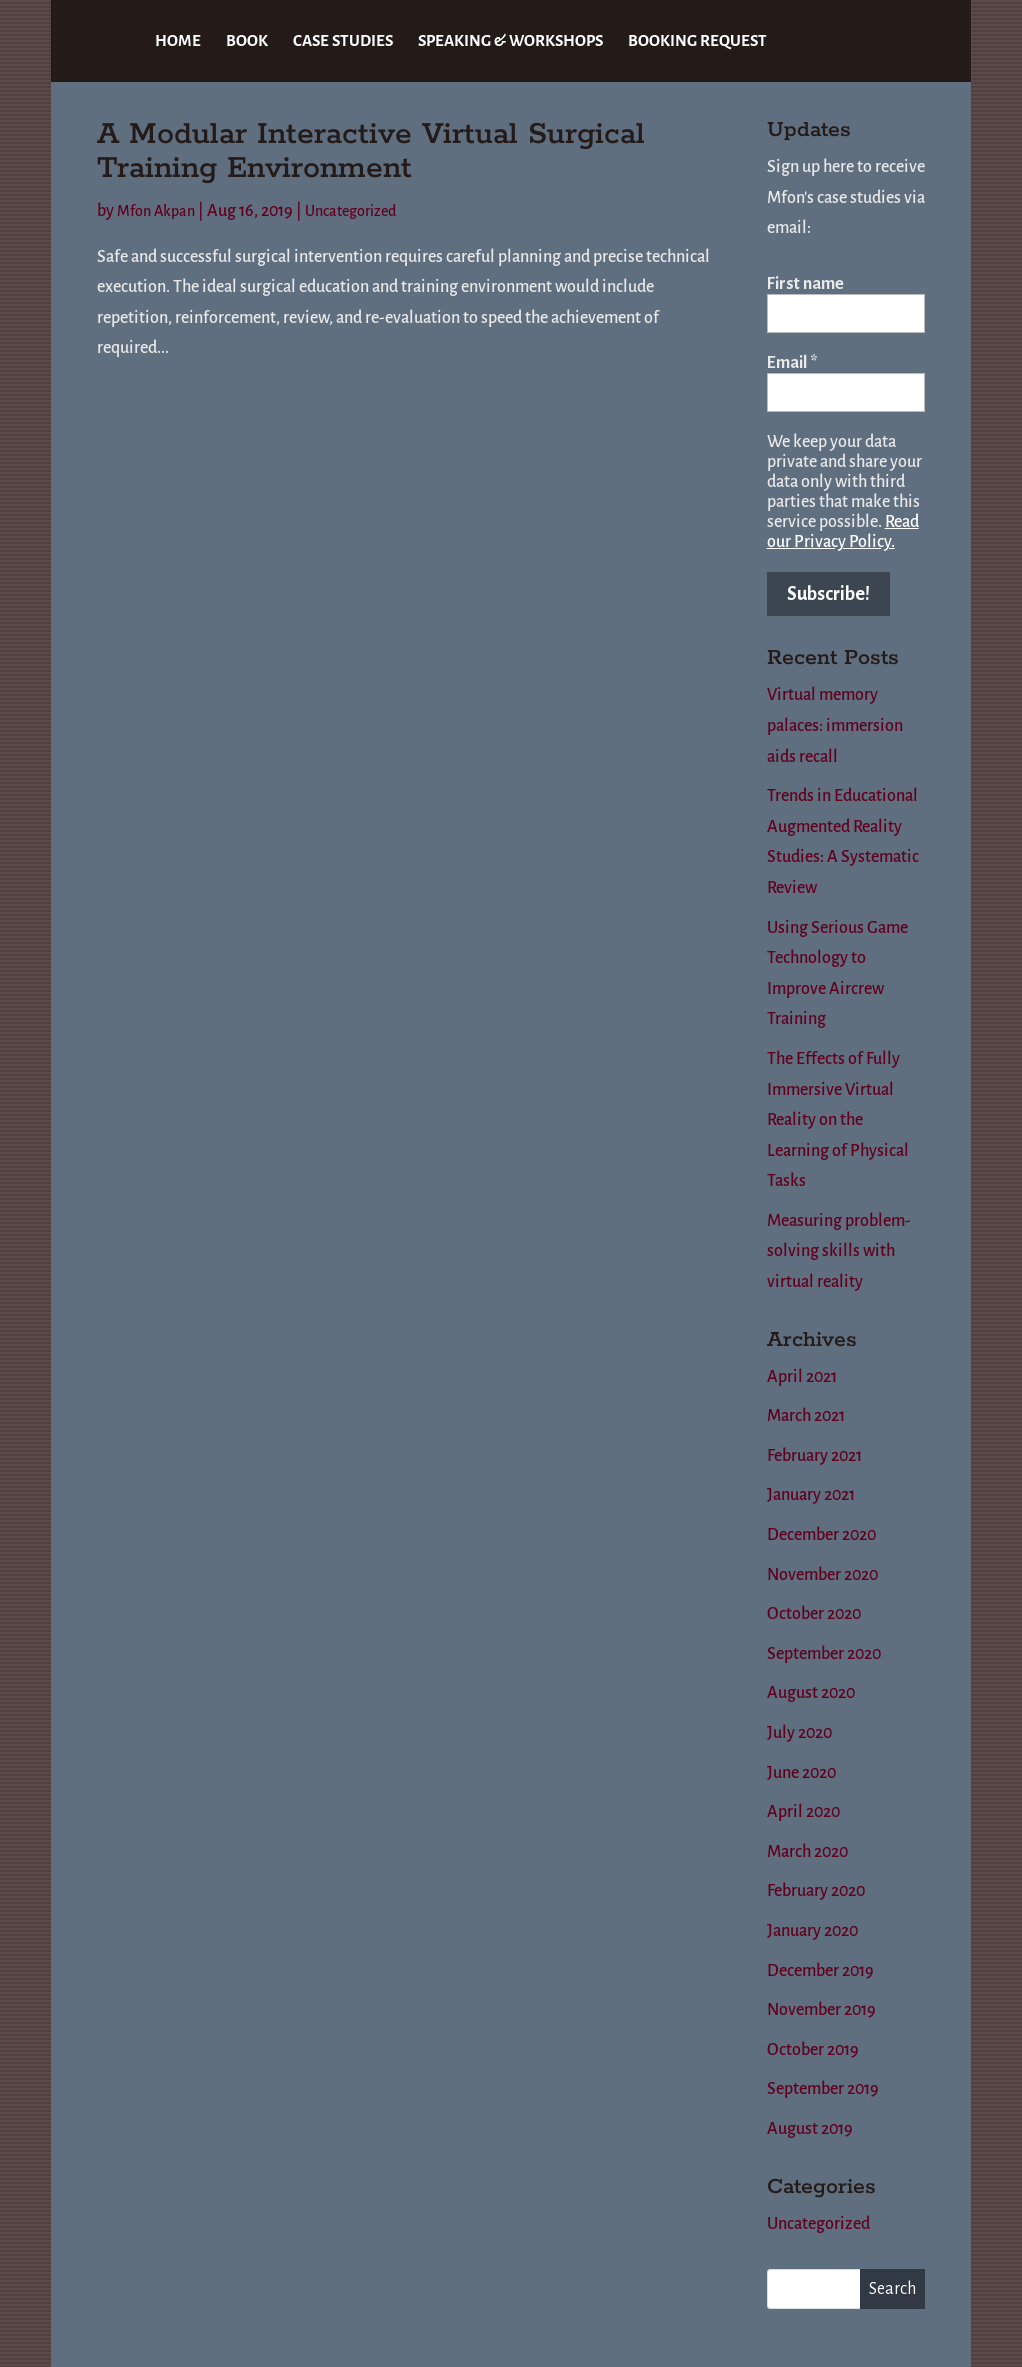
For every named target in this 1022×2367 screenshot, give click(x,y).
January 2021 (811, 1495)
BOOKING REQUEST (697, 41)
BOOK (247, 41)
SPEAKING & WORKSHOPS (510, 41)
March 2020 (807, 1852)
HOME (178, 41)
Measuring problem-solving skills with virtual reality (839, 1251)
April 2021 (802, 1377)
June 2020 (801, 1773)
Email (792, 363)
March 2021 (806, 1416)
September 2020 (824, 1654)
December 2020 (821, 1535)
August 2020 (811, 1693)
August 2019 (810, 2129)
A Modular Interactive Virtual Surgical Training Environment (371, 151)
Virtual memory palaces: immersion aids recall (835, 725)
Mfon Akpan (156, 211)
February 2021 (814, 1456)
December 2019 (820, 1971)
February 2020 (816, 1891)
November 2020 (822, 1575)
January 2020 (812, 1931)
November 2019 (821, 2010)
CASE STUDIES (343, 41)
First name (805, 284)
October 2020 (814, 1614)
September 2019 (823, 2089)
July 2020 (799, 1733)
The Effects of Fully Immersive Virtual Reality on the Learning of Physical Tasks (838, 1120)
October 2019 (813, 2050)
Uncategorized (350, 211)
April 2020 (803, 1812)
